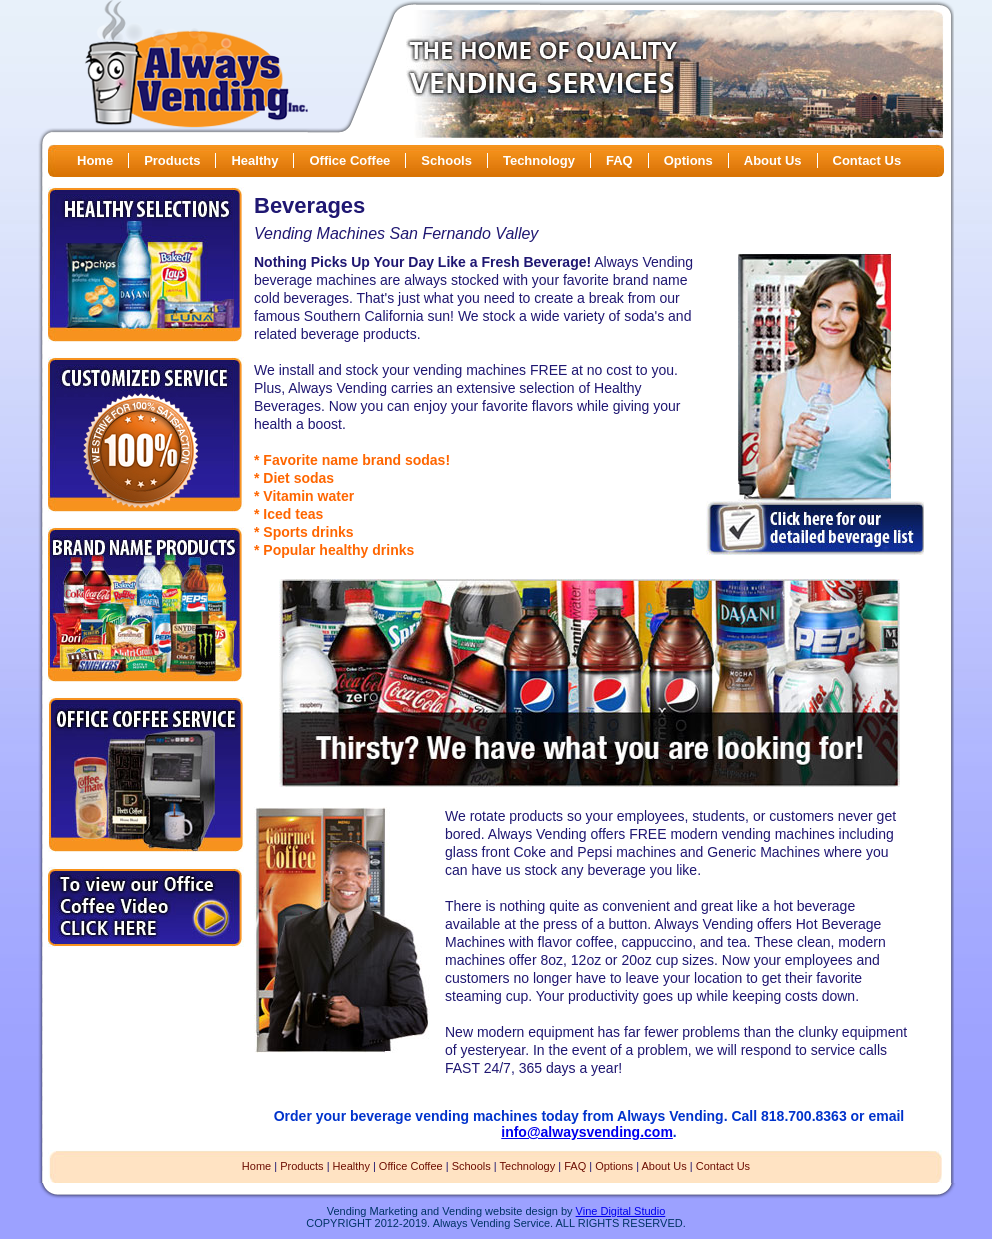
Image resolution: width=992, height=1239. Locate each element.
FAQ (619, 160)
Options (688, 160)
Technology (539, 160)
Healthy (254, 160)
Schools (446, 160)
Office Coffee (349, 160)
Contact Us (867, 160)
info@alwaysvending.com (587, 1132)
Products (172, 160)
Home (95, 160)
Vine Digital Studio (621, 1211)
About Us (773, 160)
